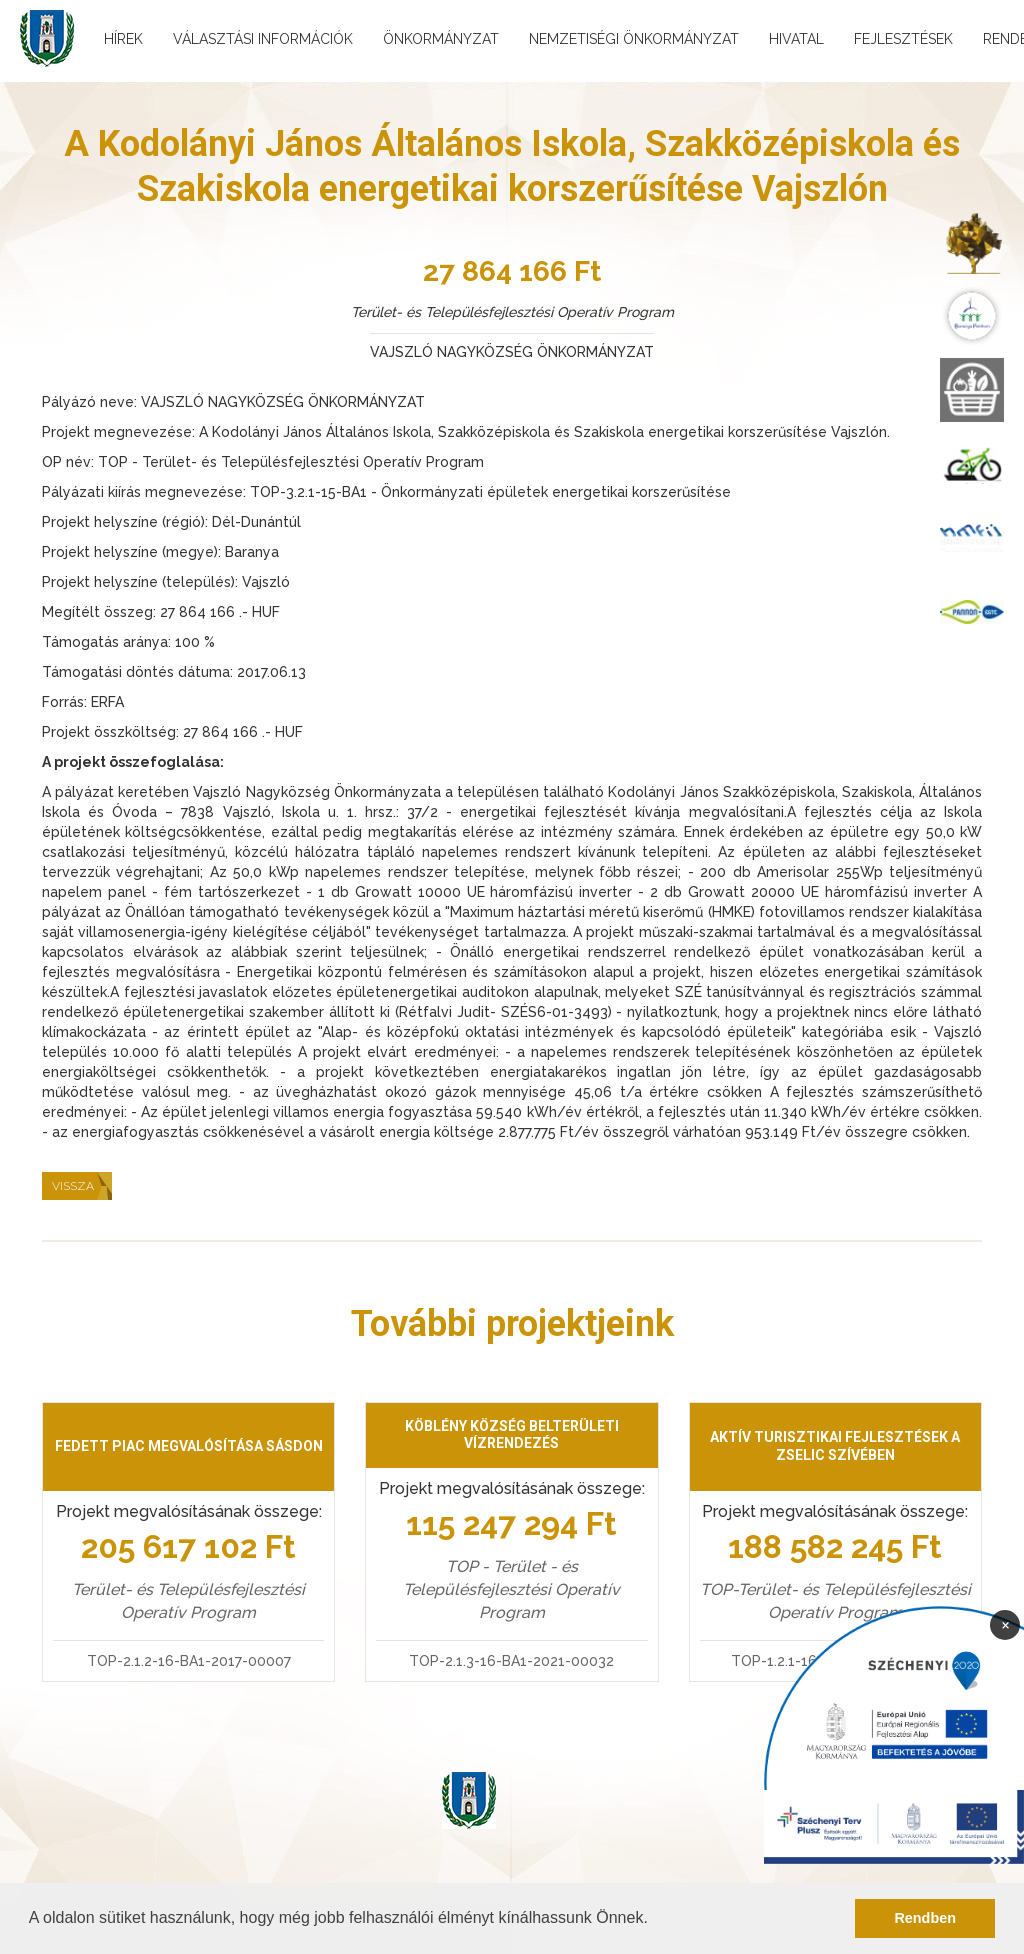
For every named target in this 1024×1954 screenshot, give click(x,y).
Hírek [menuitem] (123, 39)
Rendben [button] (925, 1918)
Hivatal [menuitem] (796, 39)
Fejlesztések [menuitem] (903, 39)
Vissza (73, 1186)
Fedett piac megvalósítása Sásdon (189, 1446)
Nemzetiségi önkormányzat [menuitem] (634, 39)
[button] (655, 1920)
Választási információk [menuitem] (263, 39)
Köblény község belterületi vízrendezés (512, 1435)
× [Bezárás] (1005, 1624)
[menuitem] (972, 242)
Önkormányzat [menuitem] (441, 39)
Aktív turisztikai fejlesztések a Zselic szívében (835, 1446)
